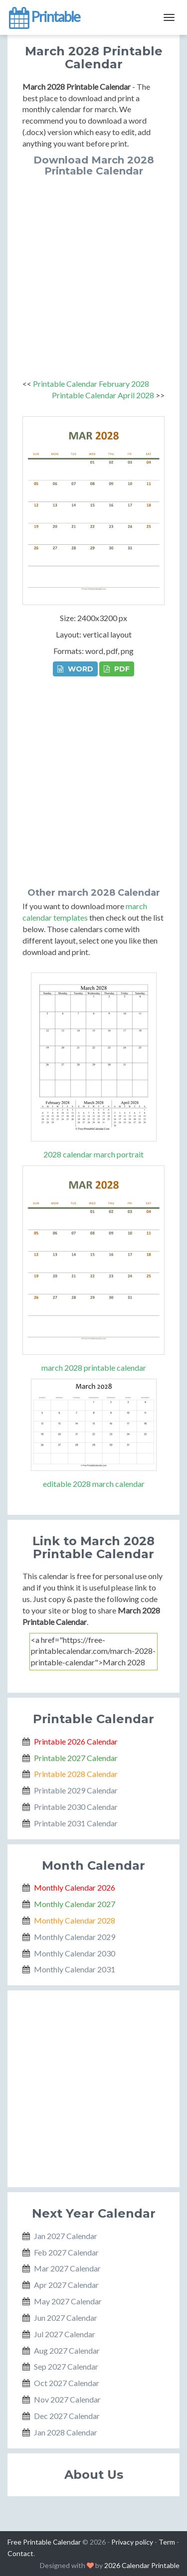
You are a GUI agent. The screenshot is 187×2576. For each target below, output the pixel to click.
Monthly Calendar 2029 (74, 1936)
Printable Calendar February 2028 (91, 383)
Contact (20, 2553)
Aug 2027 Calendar (67, 2350)
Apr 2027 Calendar (66, 2284)
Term (167, 2542)
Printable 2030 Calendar (76, 1806)
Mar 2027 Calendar (67, 2268)
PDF (117, 668)
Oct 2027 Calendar (66, 2383)
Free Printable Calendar (44, 2542)
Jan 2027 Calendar (65, 2236)
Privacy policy (132, 2542)
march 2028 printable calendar (93, 1367)
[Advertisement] (93, 274)
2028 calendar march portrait (93, 1154)
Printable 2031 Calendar (76, 1823)
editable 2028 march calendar (94, 1483)
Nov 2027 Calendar (67, 2399)
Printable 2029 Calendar (76, 1790)
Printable (43, 17)
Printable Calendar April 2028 (103, 395)
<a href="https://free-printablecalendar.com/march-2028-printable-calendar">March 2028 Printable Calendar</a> (93, 1651)
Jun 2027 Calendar (65, 2317)
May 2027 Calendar (68, 2301)
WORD (75, 668)
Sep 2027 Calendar (66, 2366)
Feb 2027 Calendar (66, 2252)
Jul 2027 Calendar (64, 2334)
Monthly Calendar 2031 (74, 1969)
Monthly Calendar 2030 (74, 1953)
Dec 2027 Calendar (67, 2415)
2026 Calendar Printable (142, 2565)
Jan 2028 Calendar (65, 2432)
